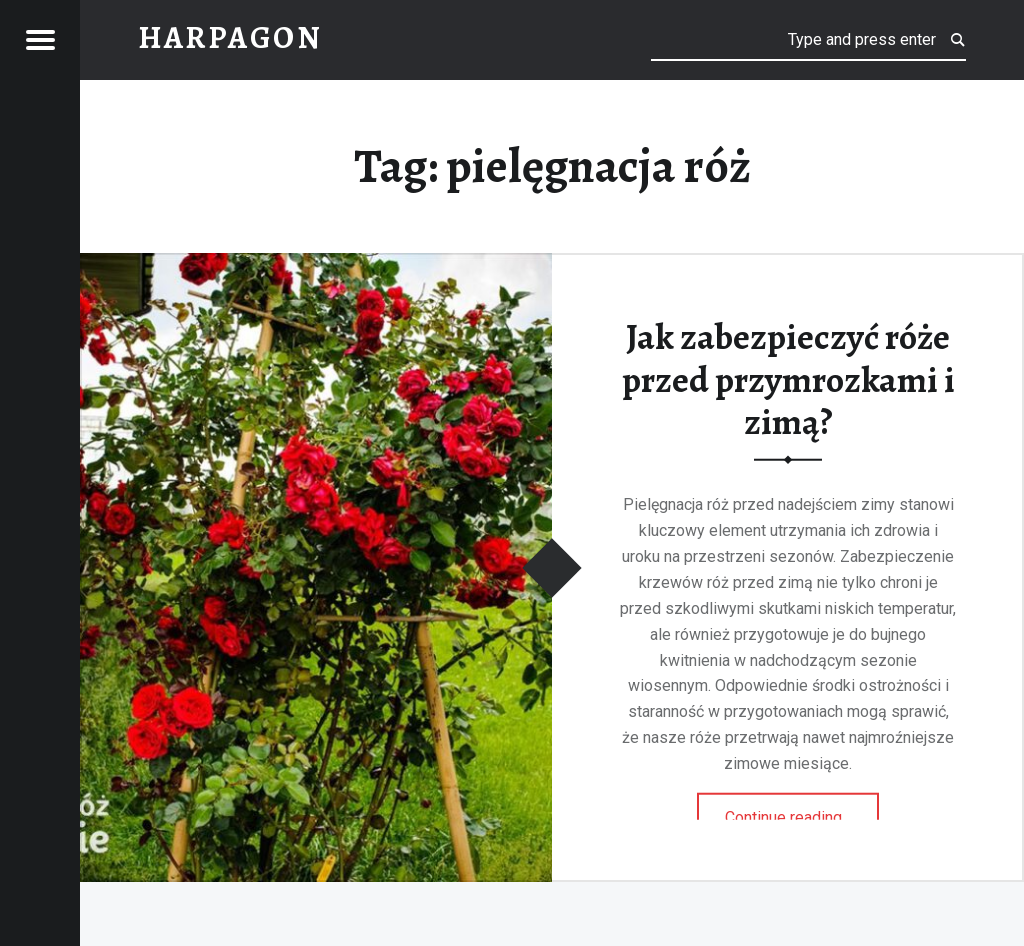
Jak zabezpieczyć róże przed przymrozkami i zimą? (788, 379)
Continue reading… (802, 811)
